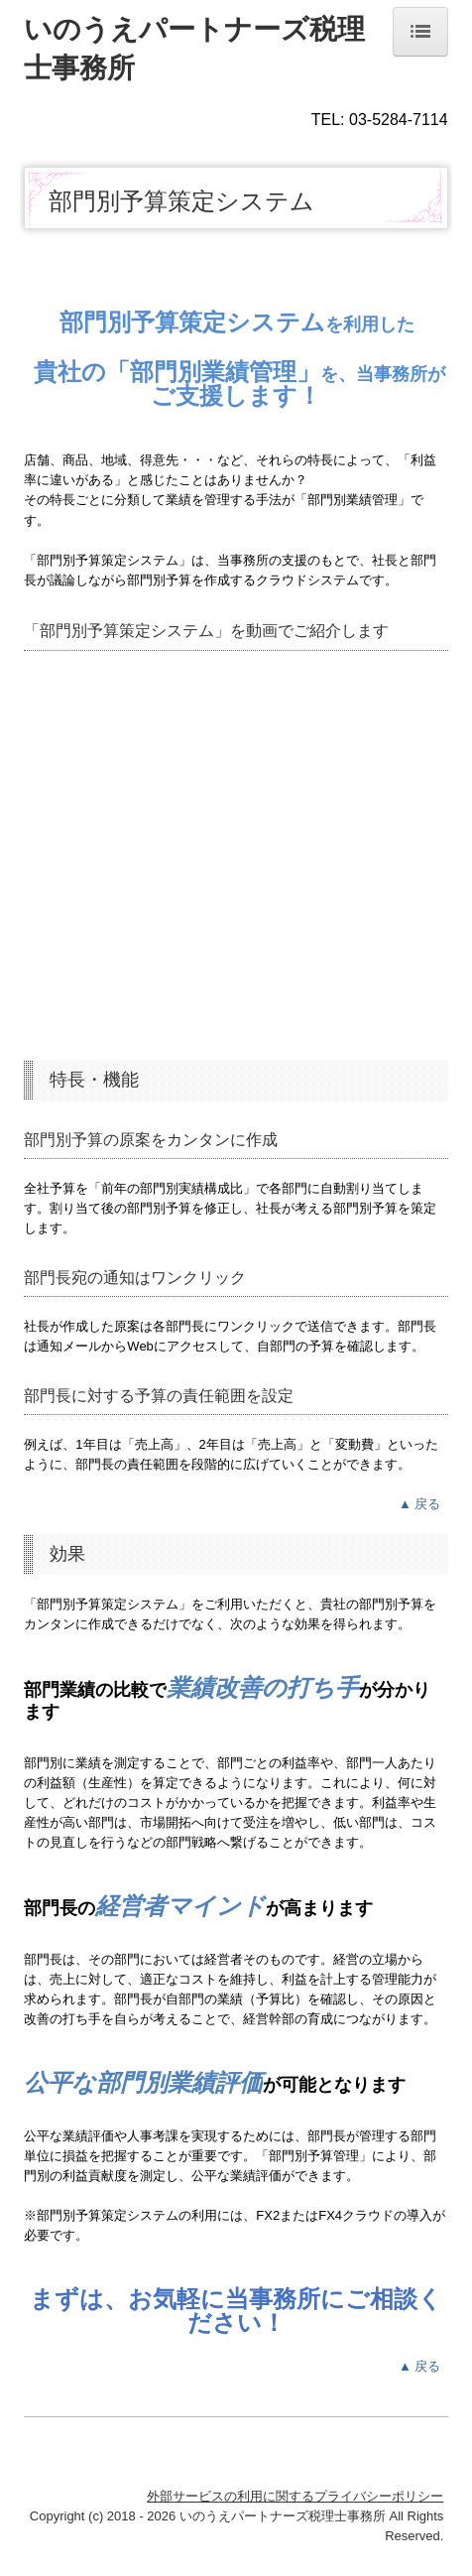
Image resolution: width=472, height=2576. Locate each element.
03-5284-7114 (398, 119)
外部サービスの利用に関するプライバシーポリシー (295, 2496)
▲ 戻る (423, 1503)
